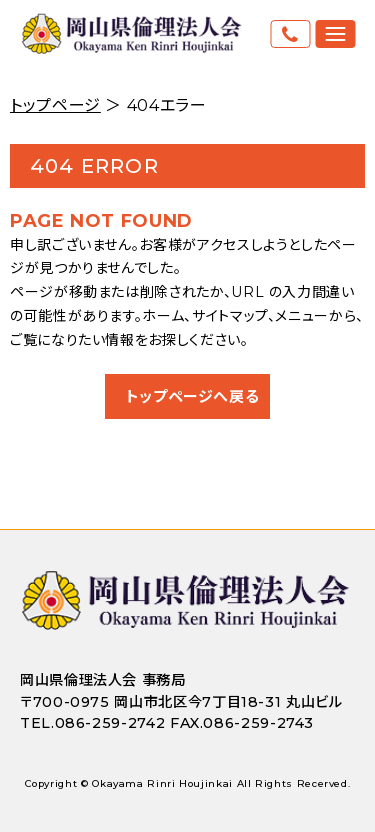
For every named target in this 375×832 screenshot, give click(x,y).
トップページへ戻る (193, 396)
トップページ (55, 105)
